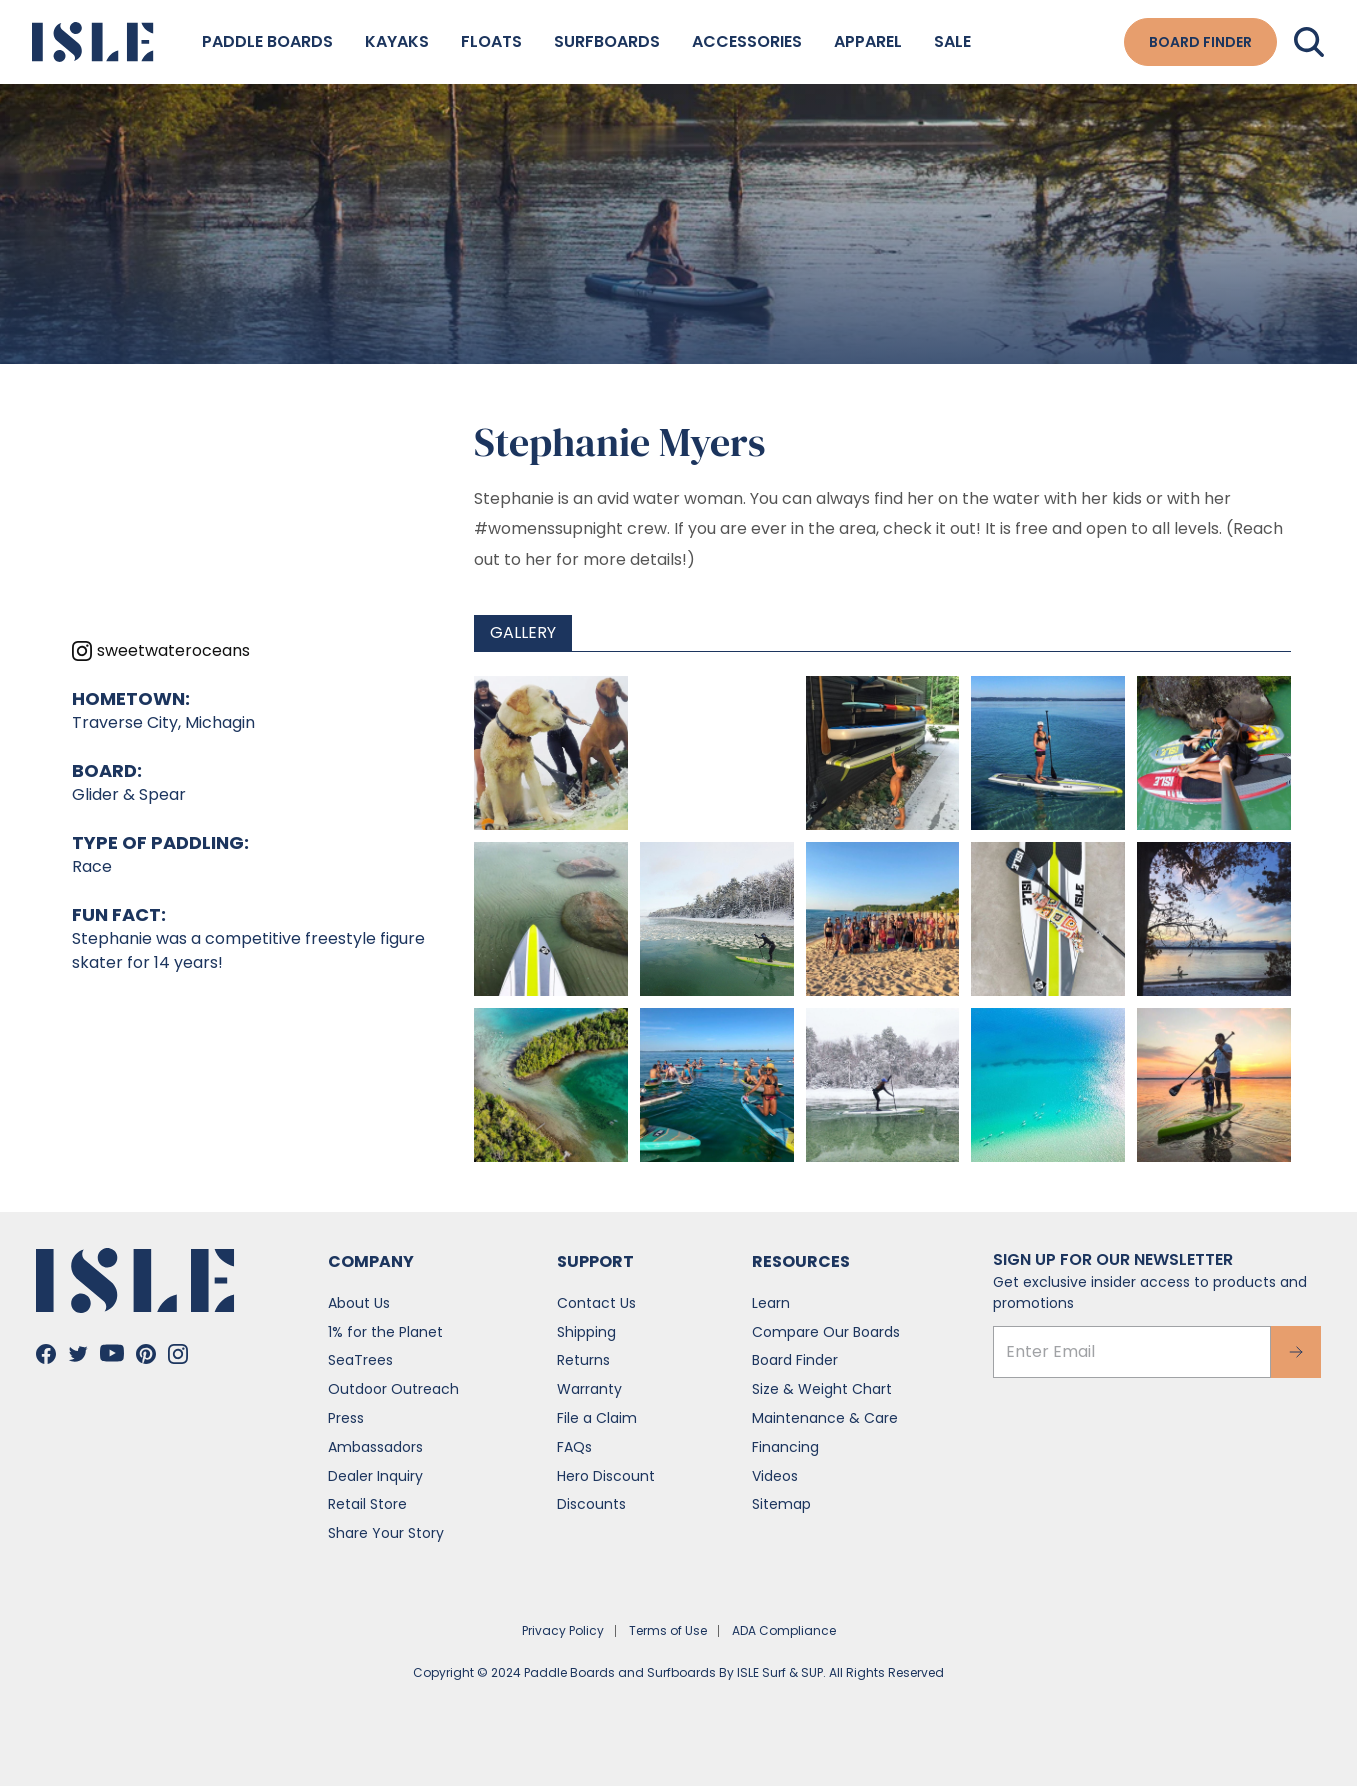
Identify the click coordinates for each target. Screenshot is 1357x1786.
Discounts (591, 1504)
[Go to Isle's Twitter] (78, 1354)
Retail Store (367, 1504)
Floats (491, 41)
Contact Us (596, 1303)
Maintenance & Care (825, 1418)
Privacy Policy (563, 1630)
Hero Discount (606, 1476)
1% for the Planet (385, 1332)
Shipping (586, 1332)
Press (346, 1418)
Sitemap (781, 1504)
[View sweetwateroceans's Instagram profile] (161, 651)
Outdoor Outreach (393, 1389)
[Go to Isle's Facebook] (46, 1354)
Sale (952, 41)
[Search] (1309, 42)
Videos (775, 1476)
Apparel (868, 41)
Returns (583, 1360)
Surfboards (607, 41)
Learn (771, 1303)
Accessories (747, 41)
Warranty (589, 1389)
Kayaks (397, 41)
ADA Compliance (784, 1630)
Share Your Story (386, 1533)
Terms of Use (668, 1630)
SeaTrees (360, 1360)
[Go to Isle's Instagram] (178, 1354)
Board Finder (795, 1360)
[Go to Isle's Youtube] (112, 1353)
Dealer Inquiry (375, 1476)
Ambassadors (375, 1447)
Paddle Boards (267, 41)
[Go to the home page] (93, 42)
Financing (785, 1447)
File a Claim (597, 1418)
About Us (359, 1303)
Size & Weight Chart (822, 1389)
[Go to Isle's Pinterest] (146, 1354)
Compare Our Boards (826, 1332)
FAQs (574, 1447)
